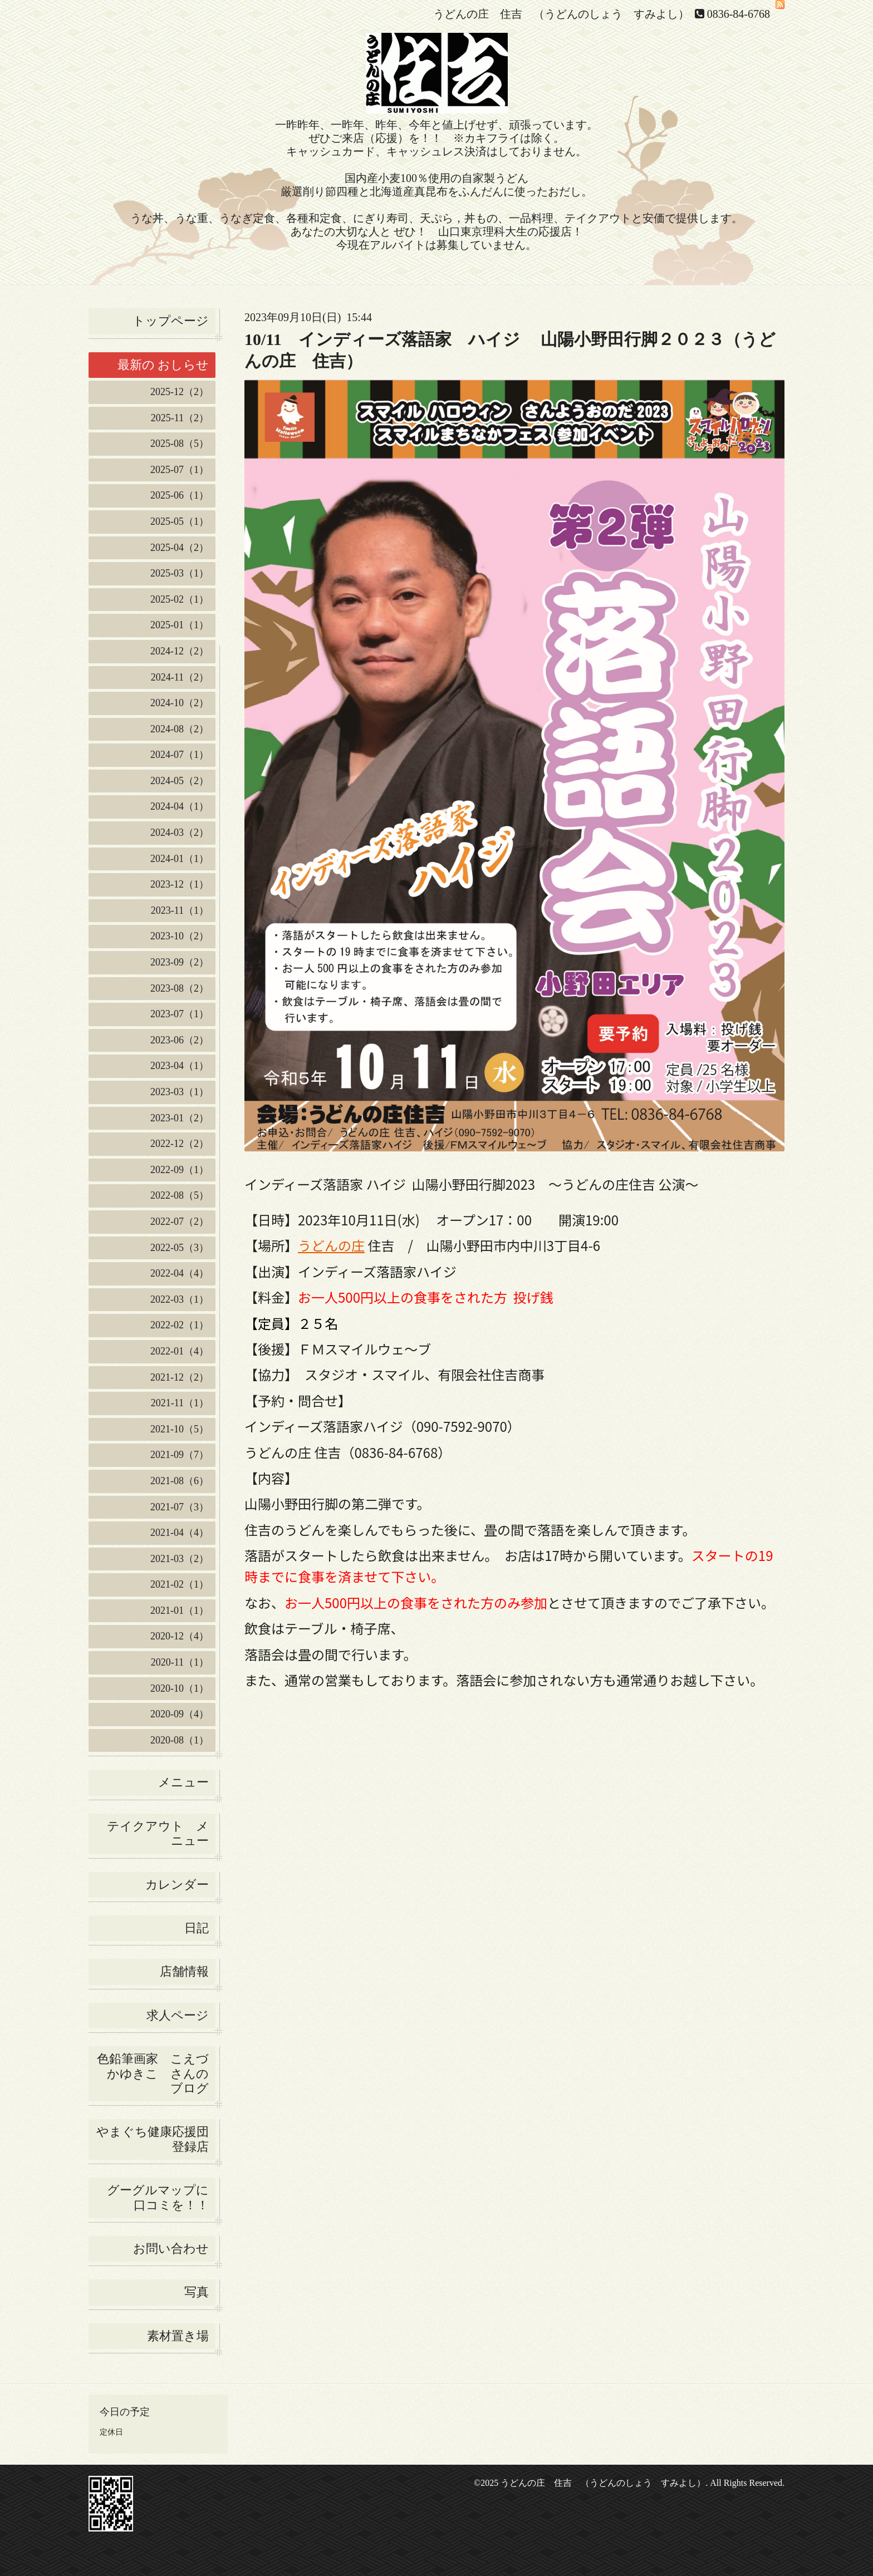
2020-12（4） (179, 1636)
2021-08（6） (179, 1480)
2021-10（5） (179, 1429)
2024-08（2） (179, 729)
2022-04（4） (179, 1273)
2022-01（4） (179, 1351)
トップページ (171, 321)
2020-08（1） (179, 1740)
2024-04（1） (179, 806)
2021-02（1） (179, 1584)
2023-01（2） (179, 1118)
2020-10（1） (179, 1688)
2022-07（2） (179, 1221)
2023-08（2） (179, 988)
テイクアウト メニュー (158, 1833)
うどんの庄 (331, 1245)
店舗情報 (184, 1971)
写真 (196, 2292)
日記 (196, 1928)
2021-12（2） (179, 1377)
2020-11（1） (180, 1662)
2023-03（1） (179, 1091)
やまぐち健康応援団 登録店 (155, 2139)
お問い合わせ (171, 2248)
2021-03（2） (179, 1558)
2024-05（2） (179, 780)
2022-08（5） (179, 1195)
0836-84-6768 (738, 14)
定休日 (111, 2432)
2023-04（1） (179, 1065)
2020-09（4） (179, 1714)
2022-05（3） (179, 1247)
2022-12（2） (179, 1143)
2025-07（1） (179, 469)
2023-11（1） (180, 910)
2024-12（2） (179, 651)
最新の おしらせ (163, 365)
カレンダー (177, 1885)
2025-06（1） (179, 495)
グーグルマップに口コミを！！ (158, 2197)
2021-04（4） (179, 1532)
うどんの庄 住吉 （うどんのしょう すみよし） (603, 2483)
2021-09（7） (179, 1454)
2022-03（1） (179, 1299)
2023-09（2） (179, 962)
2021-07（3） (179, 1507)
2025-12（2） (179, 391)
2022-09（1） (179, 1169)
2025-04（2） (179, 547)
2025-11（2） (180, 417)
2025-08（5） (179, 443)
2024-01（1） (179, 858)
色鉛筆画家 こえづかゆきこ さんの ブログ (153, 2073)
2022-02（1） (179, 1325)
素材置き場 (178, 2336)
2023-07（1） (179, 1013)
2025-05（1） (179, 521)
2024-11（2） (180, 677)
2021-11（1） (180, 1402)
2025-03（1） (179, 573)
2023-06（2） (179, 1040)
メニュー (183, 1782)
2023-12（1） (179, 884)
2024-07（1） (179, 754)
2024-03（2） (179, 832)
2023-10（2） (179, 936)
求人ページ (177, 2015)
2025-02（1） (179, 599)
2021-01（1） (179, 1610)
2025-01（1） (179, 625)
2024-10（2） (179, 702)
